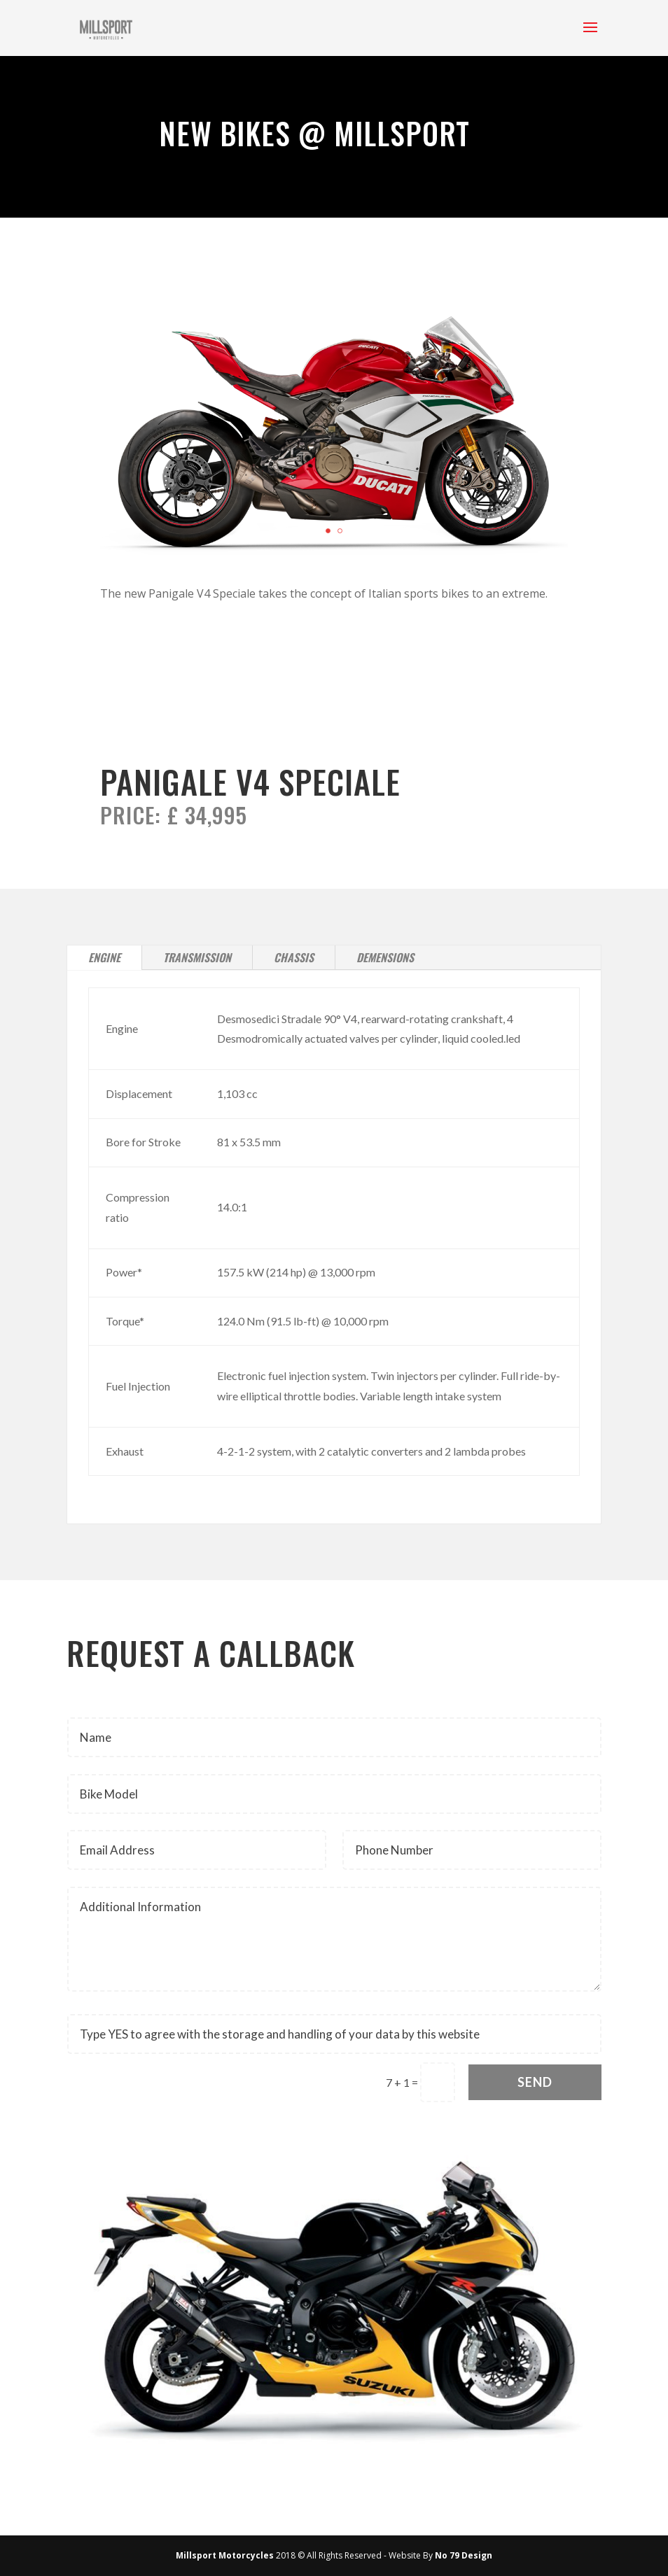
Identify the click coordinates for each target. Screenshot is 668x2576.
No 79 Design (463, 2555)
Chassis (294, 957)
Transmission (197, 957)
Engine (104, 957)
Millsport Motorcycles (225, 2555)
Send (534, 2082)
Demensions (385, 957)
